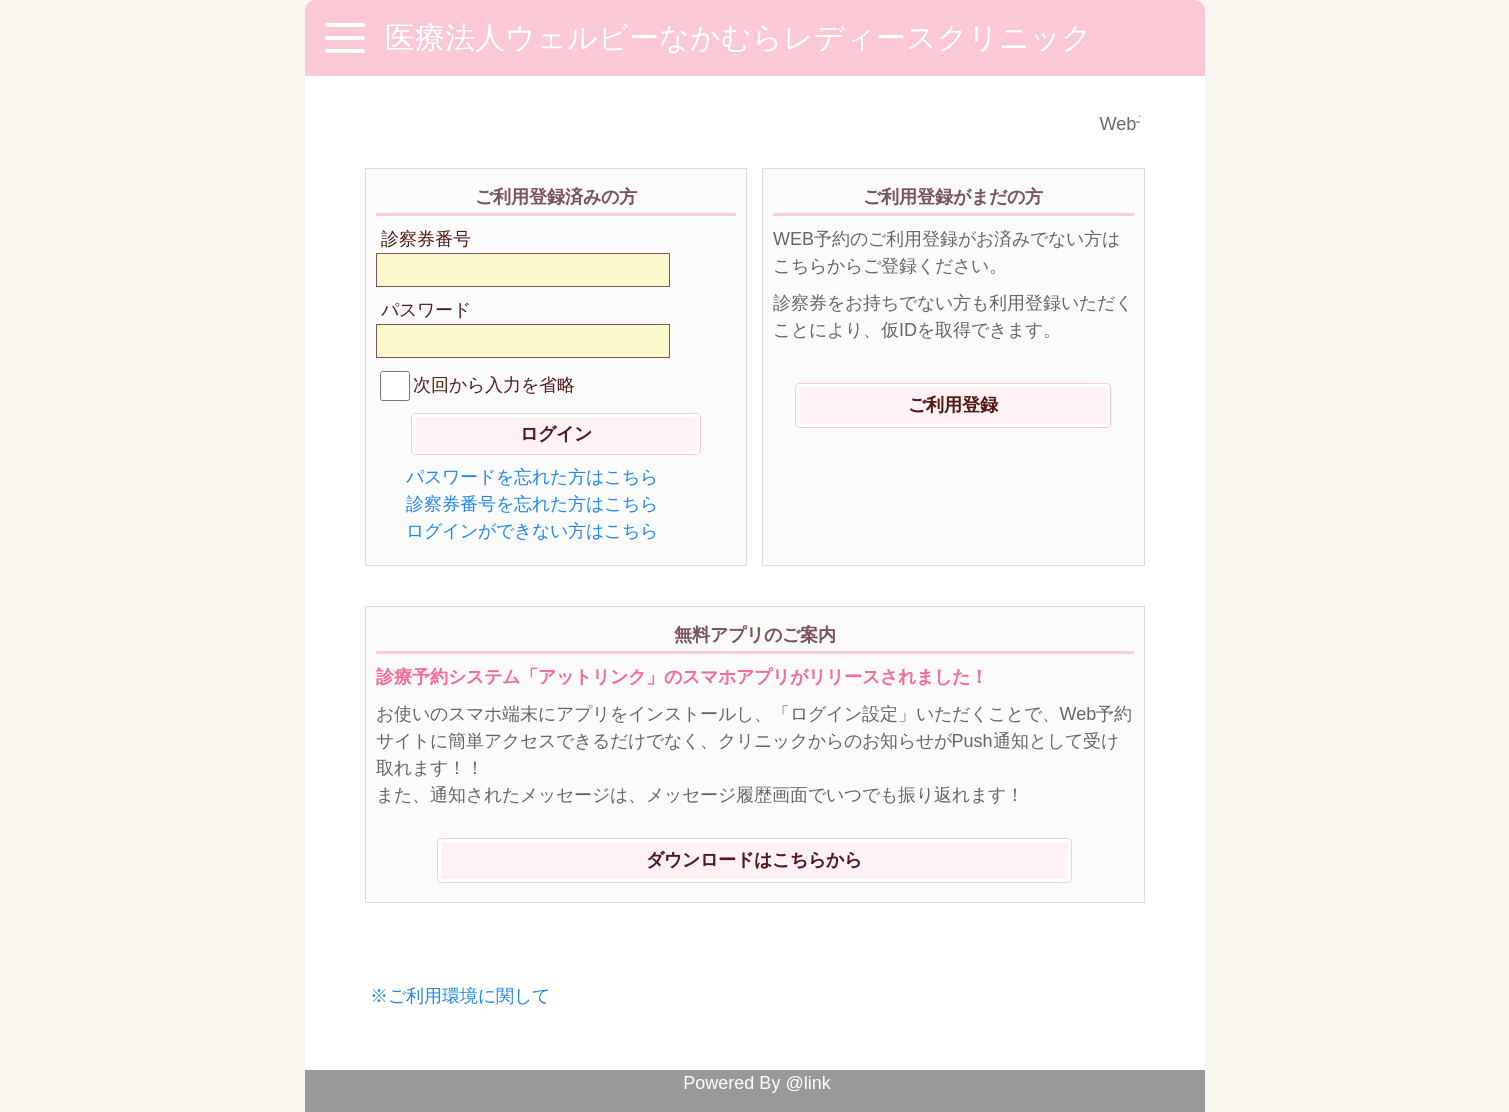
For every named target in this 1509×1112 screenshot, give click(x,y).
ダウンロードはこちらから (754, 860)
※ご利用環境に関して (460, 996)
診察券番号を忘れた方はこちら (532, 504)
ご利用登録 (953, 405)
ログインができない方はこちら (532, 531)
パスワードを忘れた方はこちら (532, 477)
